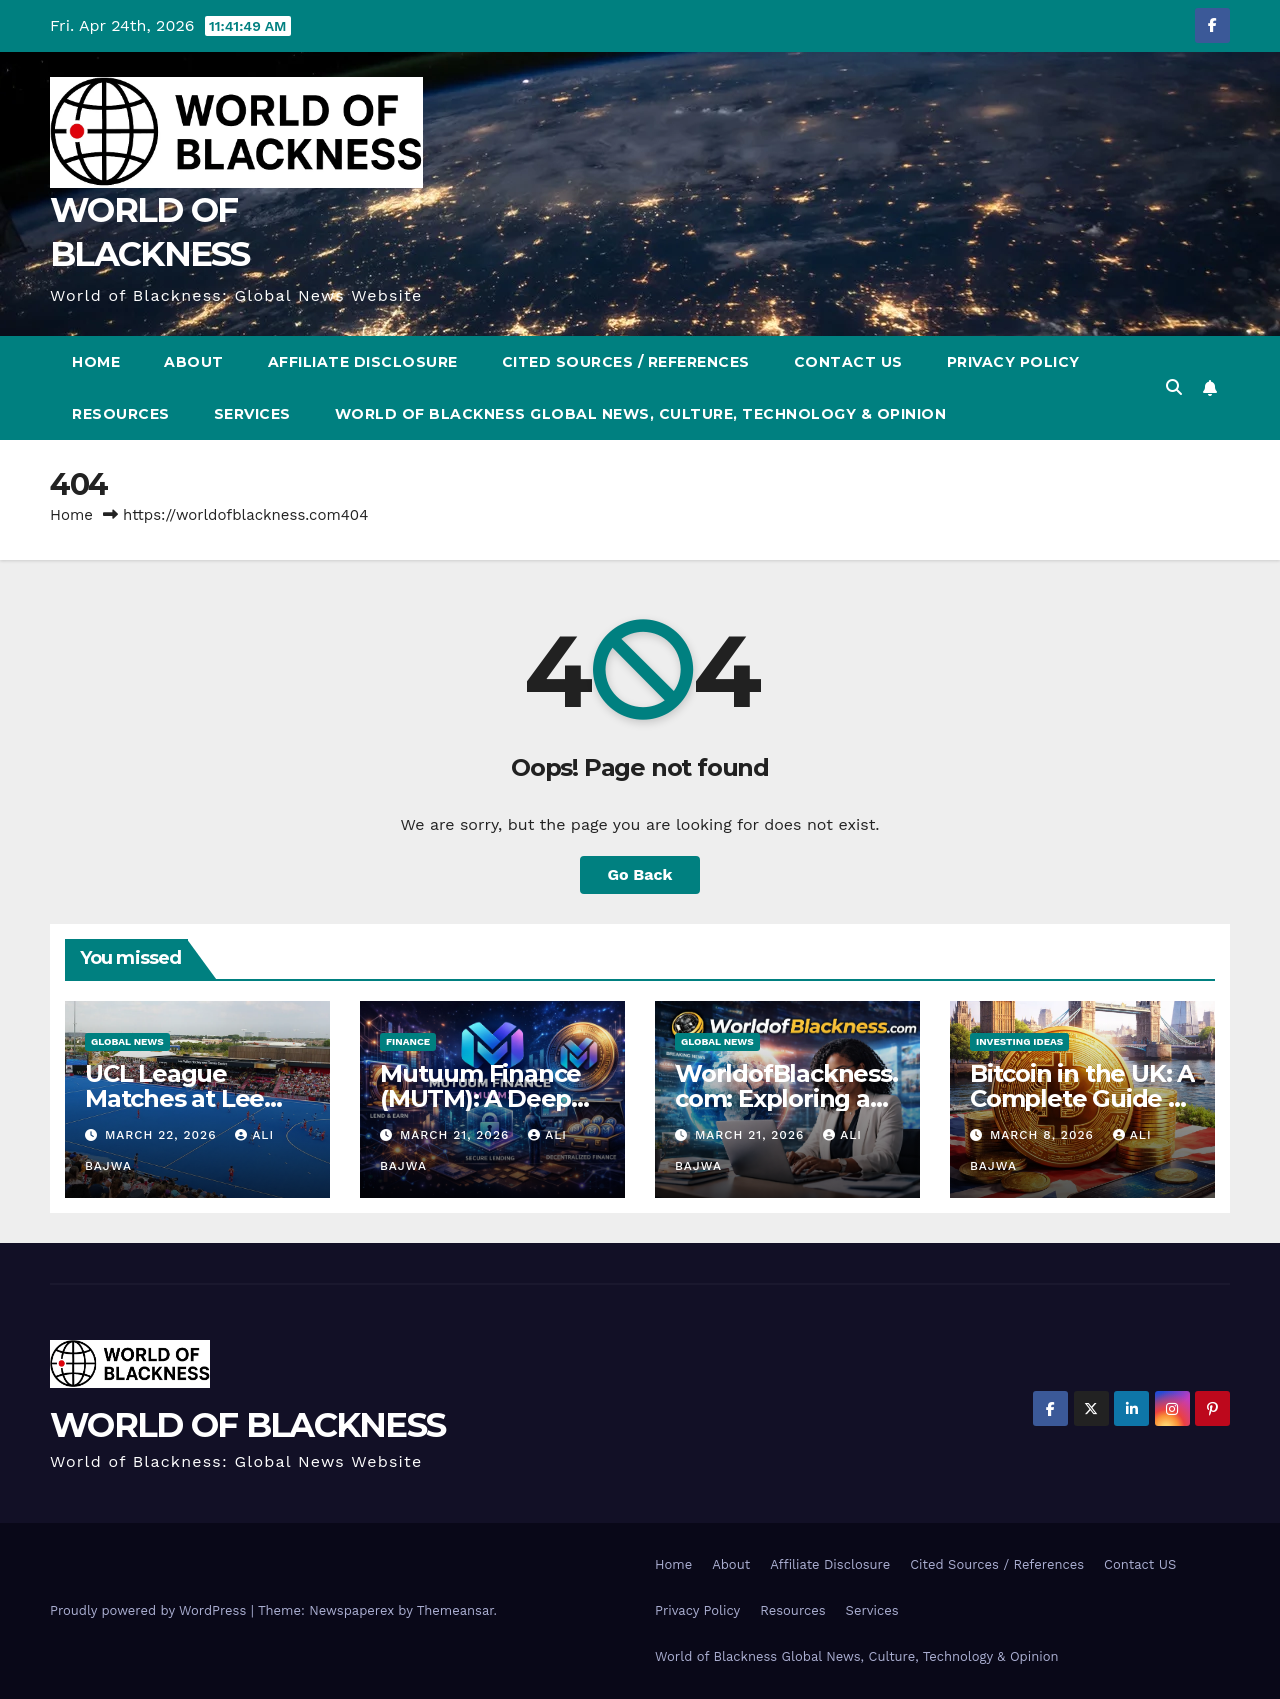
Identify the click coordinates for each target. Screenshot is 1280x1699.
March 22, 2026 (163, 1135)
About (194, 362)
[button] (1174, 387)
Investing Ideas (1019, 1041)
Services (252, 414)
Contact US (848, 362)
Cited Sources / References (626, 362)
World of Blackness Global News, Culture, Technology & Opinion (641, 414)
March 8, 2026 (1044, 1135)
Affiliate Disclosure (363, 362)
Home (96, 362)
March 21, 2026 (457, 1135)
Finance (408, 1041)
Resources (121, 414)
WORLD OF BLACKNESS (247, 1425)
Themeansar (455, 1610)
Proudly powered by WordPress (150, 1610)
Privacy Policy (1013, 362)
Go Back (640, 874)
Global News (127, 1041)
